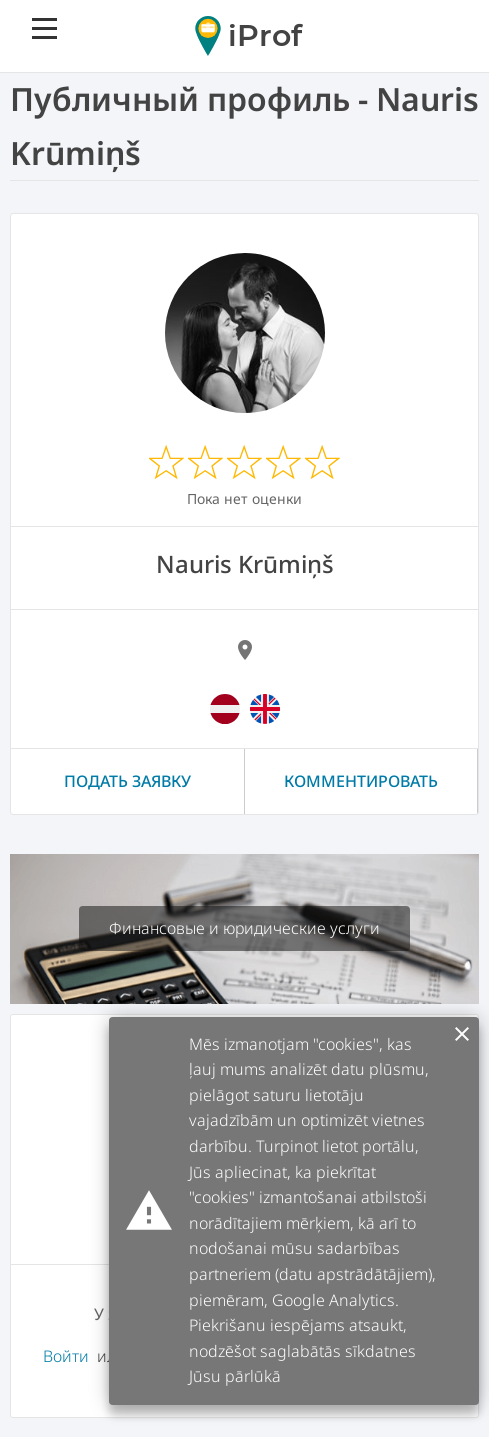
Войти (66, 1356)
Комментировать (361, 781)
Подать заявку (127, 781)
